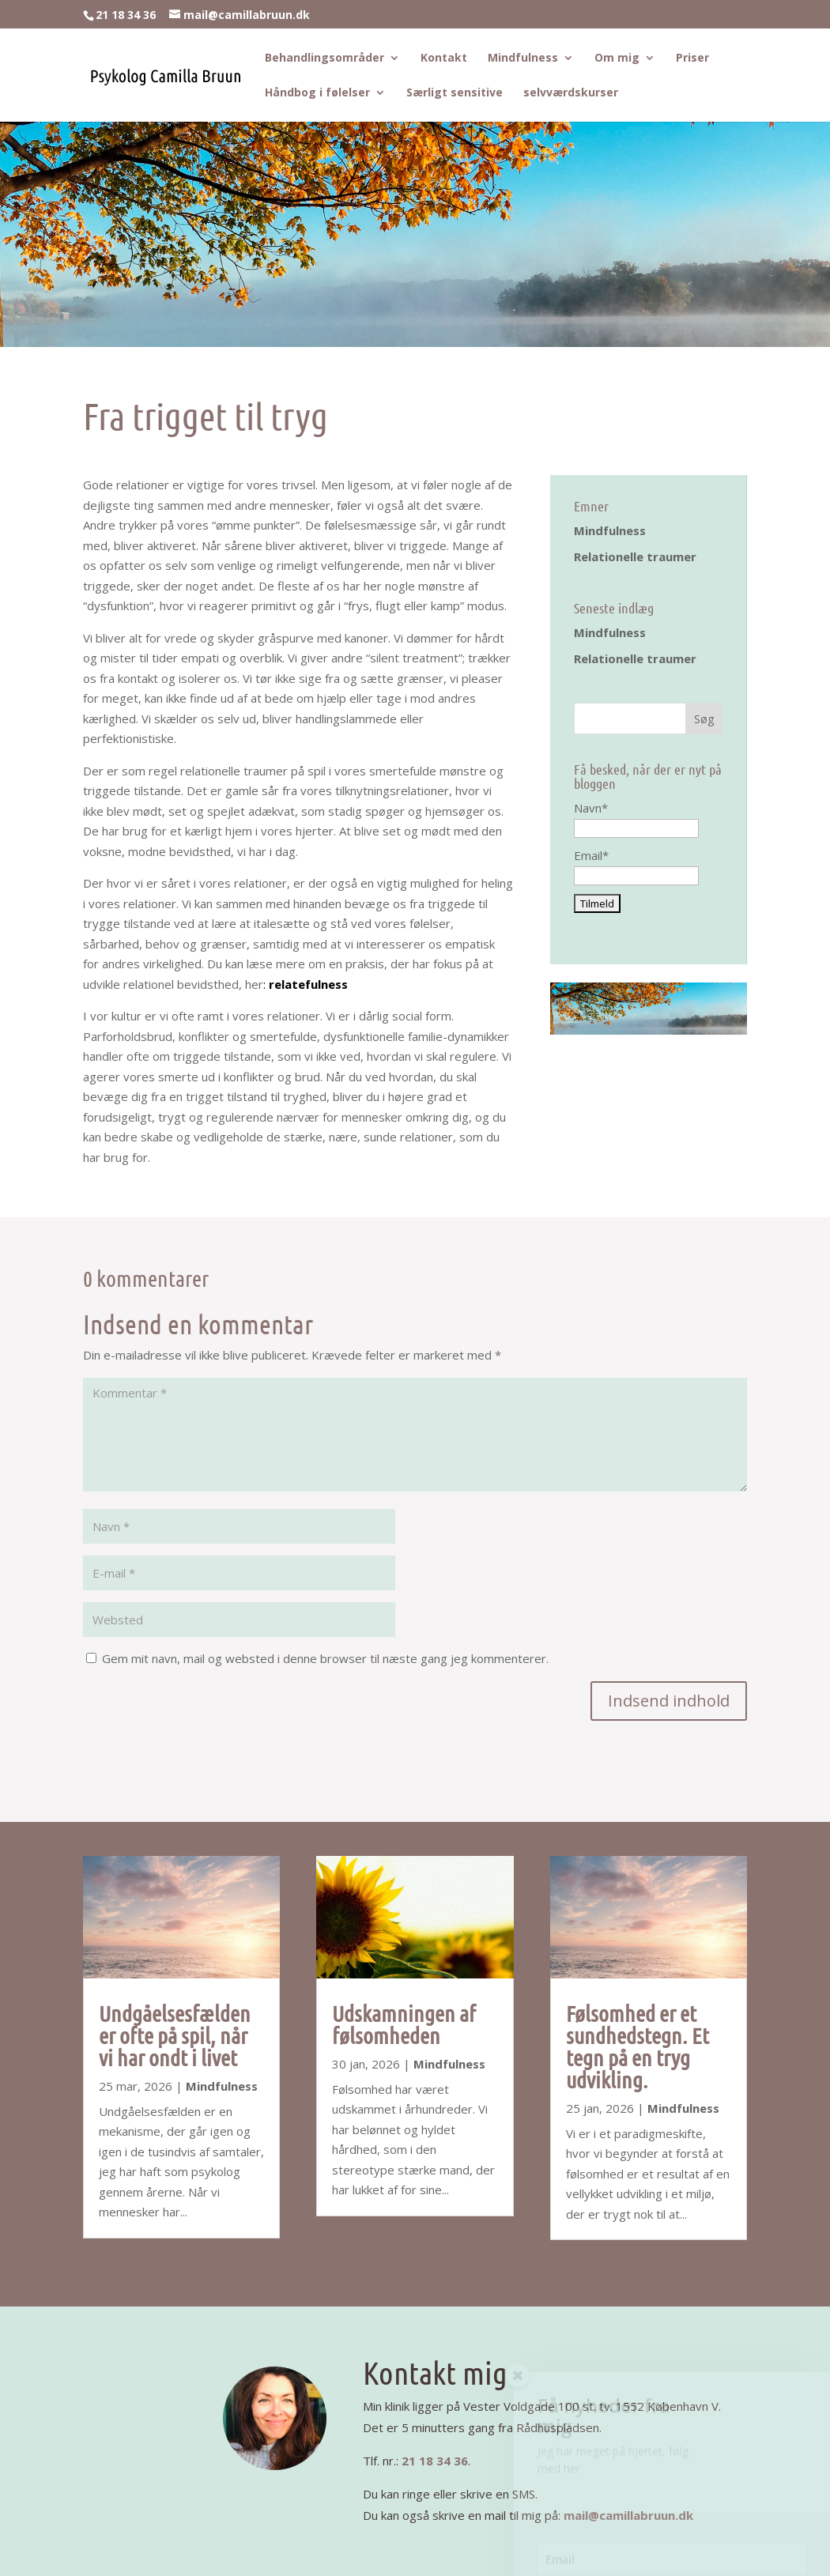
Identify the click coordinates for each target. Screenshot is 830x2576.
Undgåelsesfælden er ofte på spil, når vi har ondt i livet (175, 2035)
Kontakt (444, 58)
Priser (692, 58)
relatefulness (308, 984)
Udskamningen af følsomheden (404, 2024)
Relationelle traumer (635, 556)
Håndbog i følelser (317, 93)
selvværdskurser (570, 93)
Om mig (616, 58)
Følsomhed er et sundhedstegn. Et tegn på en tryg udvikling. (637, 2046)
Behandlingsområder (324, 58)
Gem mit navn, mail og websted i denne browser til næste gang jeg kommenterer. (325, 1658)
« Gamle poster (129, 2273)
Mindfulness (523, 58)
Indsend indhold (669, 1700)
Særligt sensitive (454, 93)
